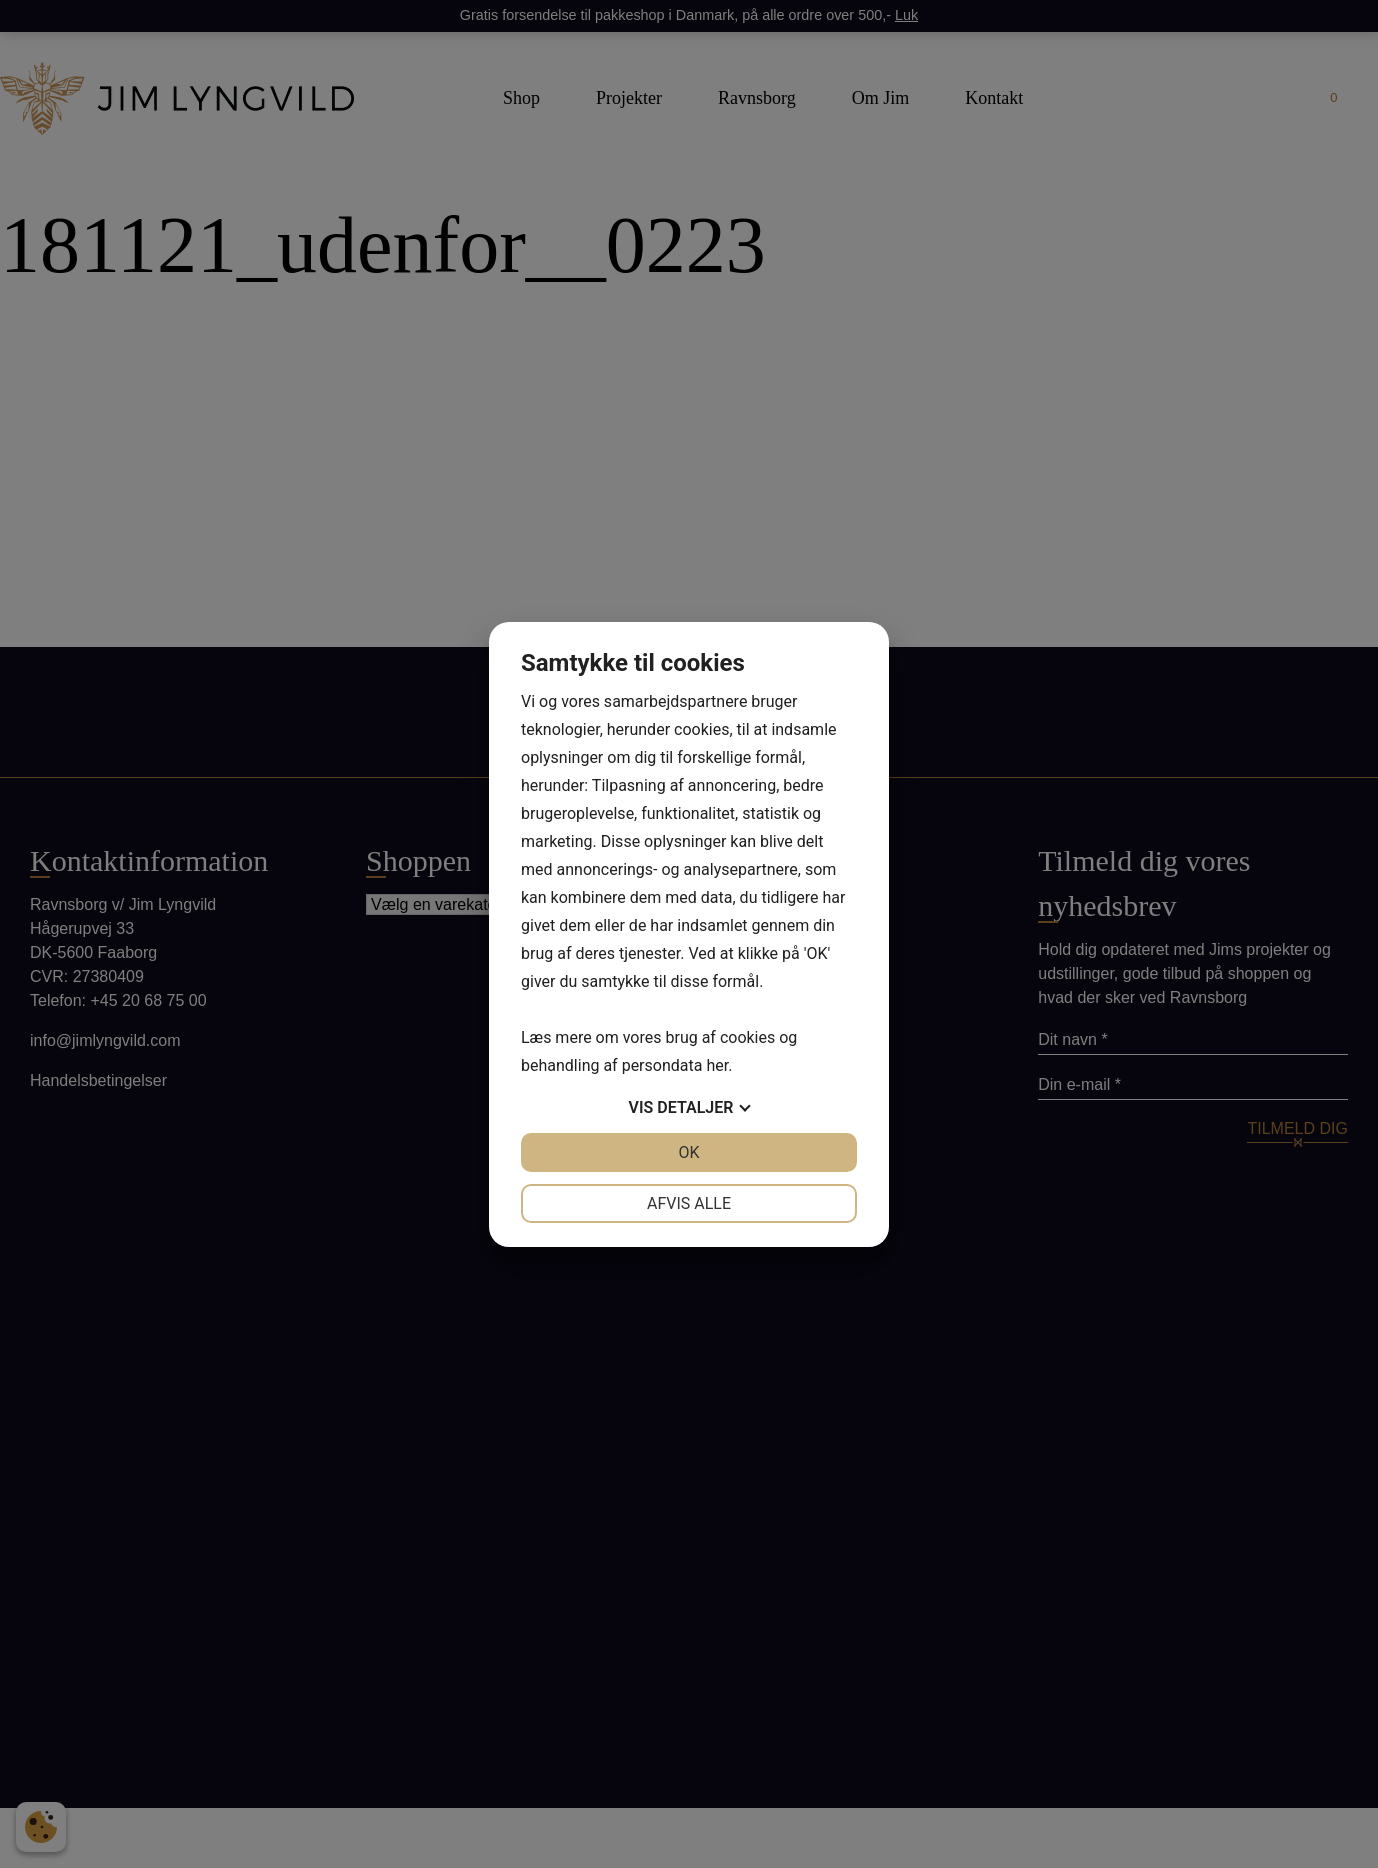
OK (688, 1152)
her (717, 1065)
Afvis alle (689, 1203)
